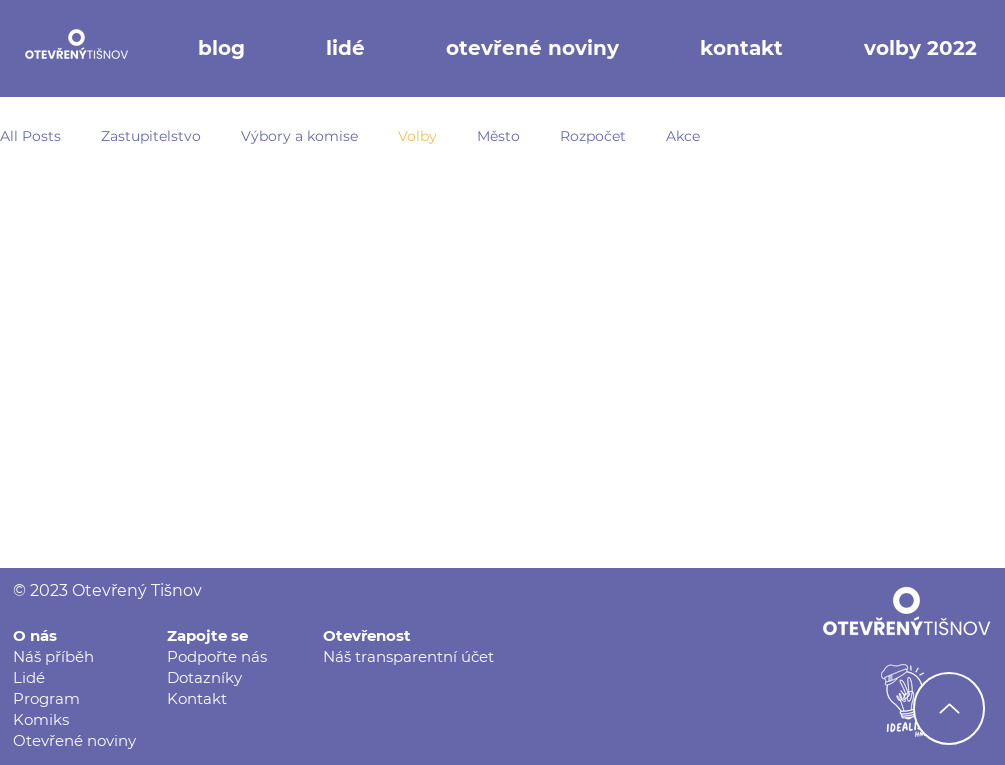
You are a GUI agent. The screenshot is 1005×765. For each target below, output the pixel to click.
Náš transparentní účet (408, 656)
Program (46, 698)
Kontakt (197, 698)
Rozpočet (593, 136)
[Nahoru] (949, 708)
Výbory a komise (299, 136)
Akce (683, 136)
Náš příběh (53, 656)
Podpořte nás (217, 656)
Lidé (29, 677)
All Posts (30, 136)
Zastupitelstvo (151, 136)
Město (498, 136)
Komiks (41, 719)
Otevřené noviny (74, 740)
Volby (417, 136)
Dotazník (200, 677)
